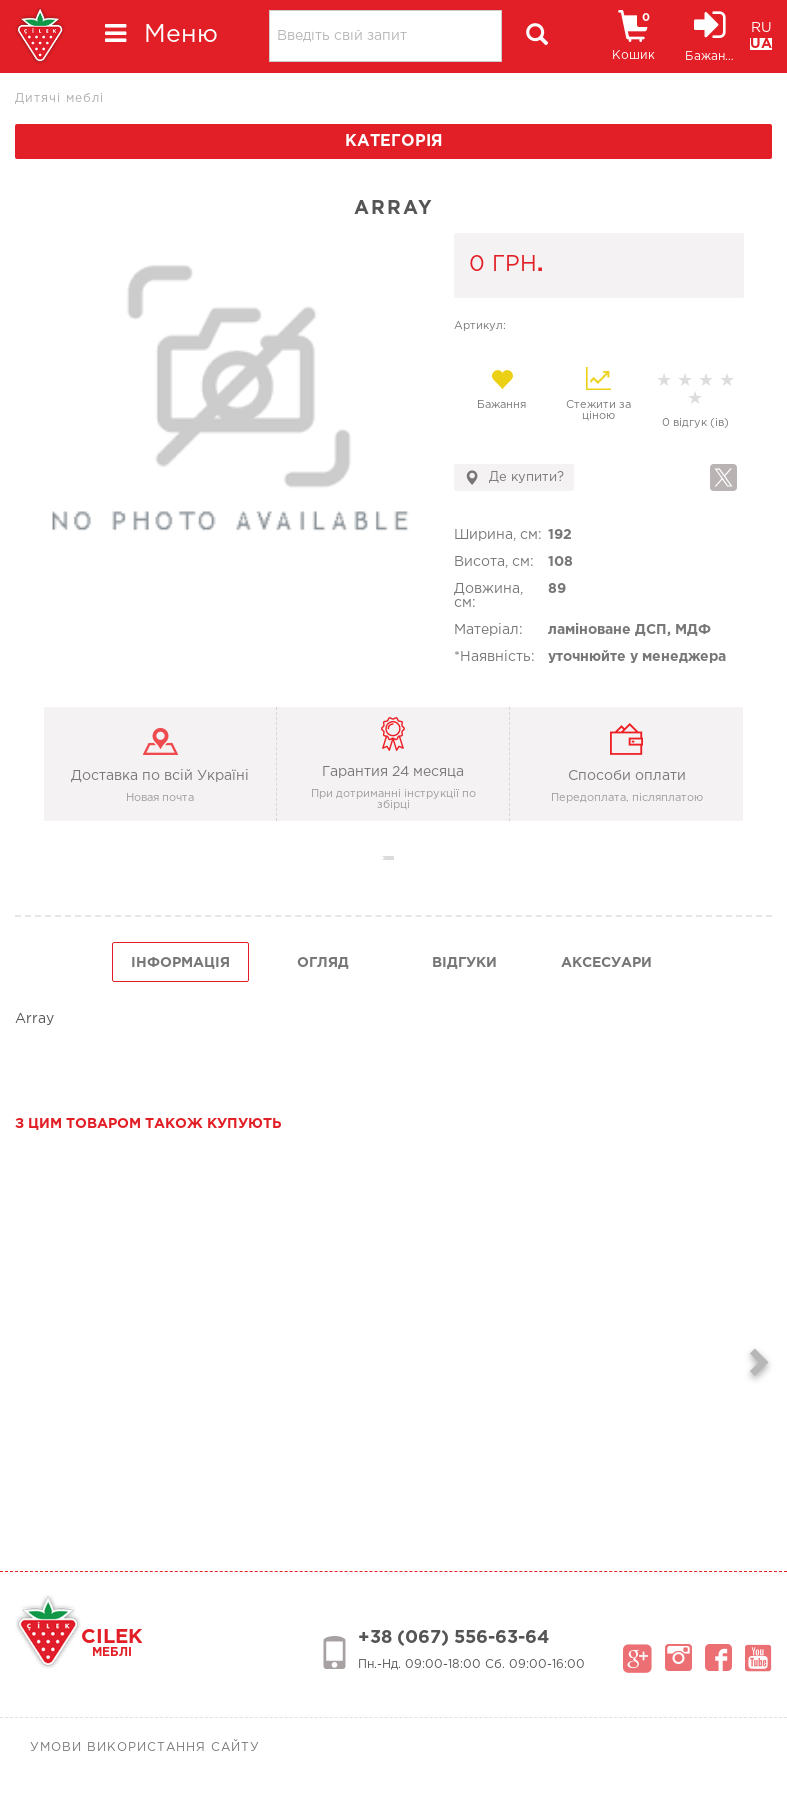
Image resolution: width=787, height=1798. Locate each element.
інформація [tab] (180, 963)
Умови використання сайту (145, 1747)
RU (761, 28)
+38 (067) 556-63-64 (453, 1638)
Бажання (502, 389)
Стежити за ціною (598, 394)
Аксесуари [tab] (606, 963)
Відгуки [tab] (464, 963)
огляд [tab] (323, 963)
